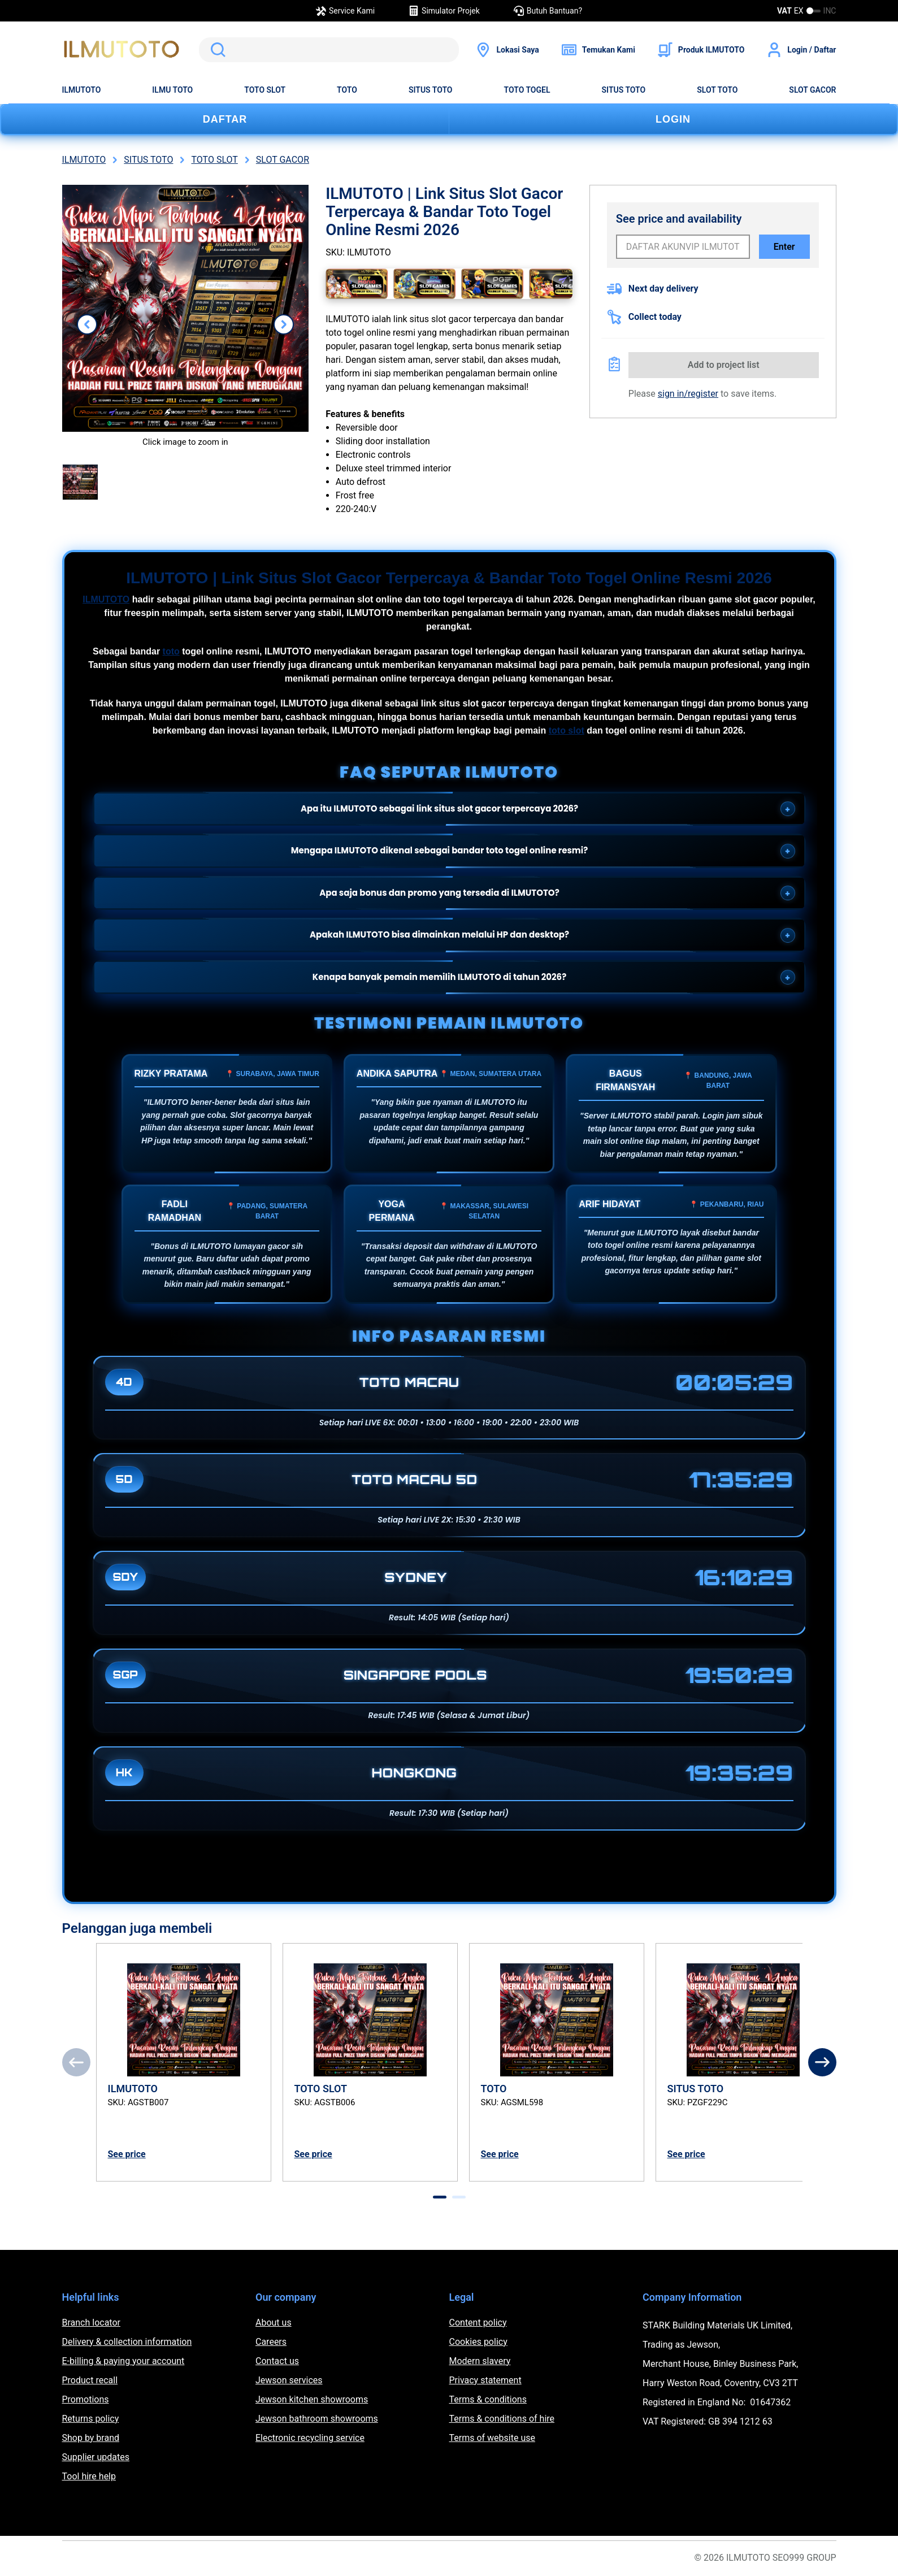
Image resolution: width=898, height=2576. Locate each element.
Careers (271, 2341)
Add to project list (724, 364)
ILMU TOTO (172, 89)
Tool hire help (89, 2476)
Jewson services (289, 2380)
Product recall (90, 2380)
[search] (329, 49)
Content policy (478, 2322)
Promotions (85, 2399)
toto (171, 651)
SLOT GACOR (812, 89)
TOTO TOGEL (527, 89)
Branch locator (91, 2322)
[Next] (822, 2062)
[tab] (439, 2197)
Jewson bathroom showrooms (316, 2418)
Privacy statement (485, 2380)
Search (216, 49)
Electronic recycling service (310, 2437)
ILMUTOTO (81, 89)
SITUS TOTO (431, 89)
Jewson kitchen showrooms (311, 2399)
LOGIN (673, 119)
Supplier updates (95, 2457)
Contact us (277, 2361)
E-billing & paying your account (123, 2361)
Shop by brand (90, 2437)
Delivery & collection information (127, 2341)
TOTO (347, 89)
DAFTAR (225, 119)
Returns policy (90, 2418)
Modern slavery (480, 2361)
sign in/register (688, 393)
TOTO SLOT (264, 89)
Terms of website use (492, 2437)
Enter (784, 246)
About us (273, 2322)
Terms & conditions (488, 2399)
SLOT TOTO (717, 89)
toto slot (566, 730)
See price (127, 2154)
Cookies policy (478, 2341)
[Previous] (76, 2062)
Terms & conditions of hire (502, 2418)
